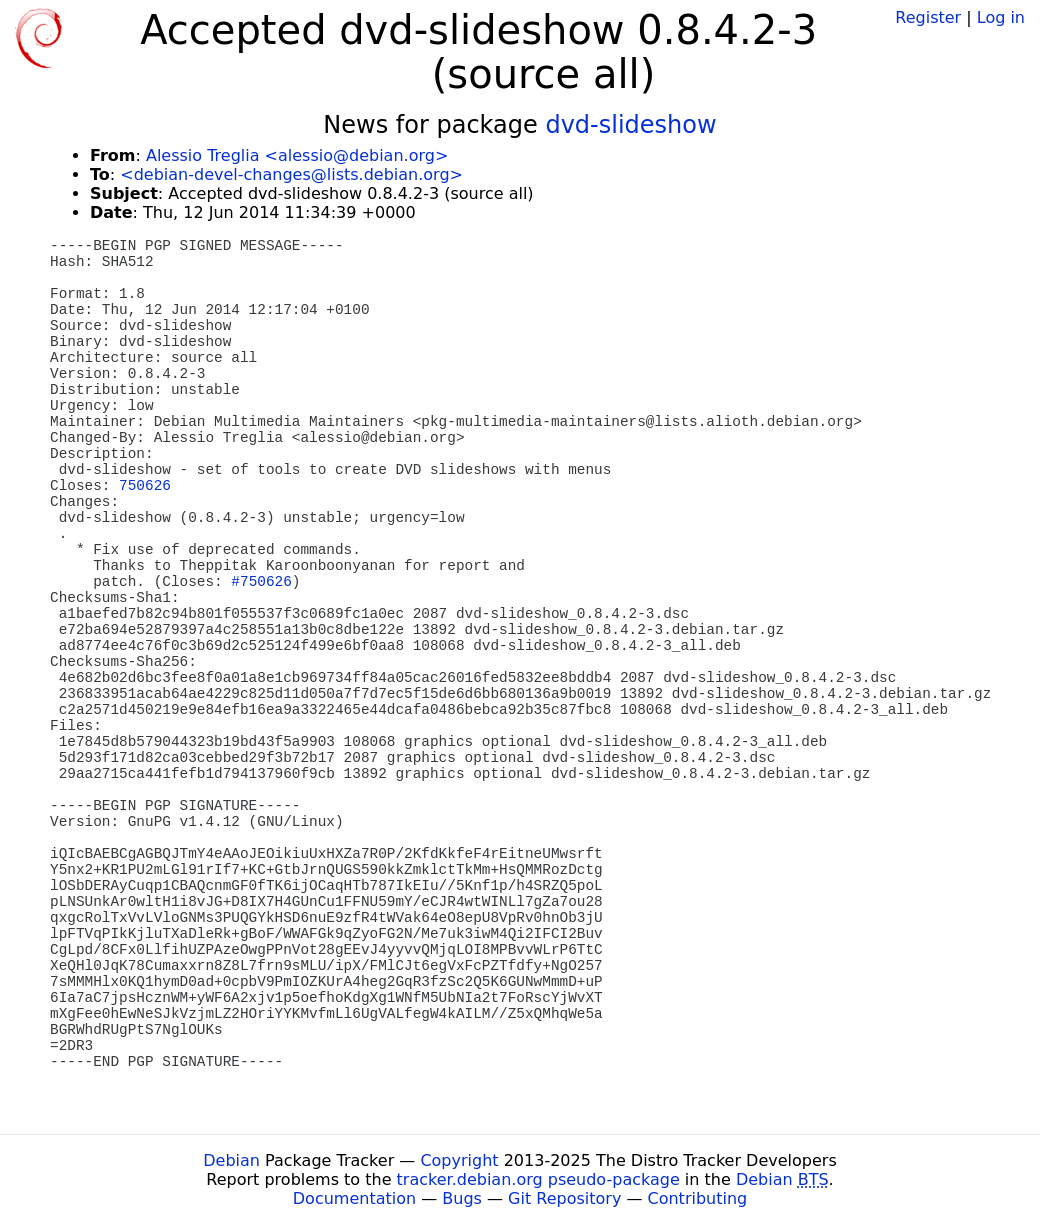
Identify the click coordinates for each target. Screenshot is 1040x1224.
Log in (1001, 17)
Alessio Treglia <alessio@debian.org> (297, 155)
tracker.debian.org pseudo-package (538, 1179)
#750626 (261, 582)
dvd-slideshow (630, 125)
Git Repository (564, 1198)
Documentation (354, 1198)
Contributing (698, 1198)
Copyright (459, 1160)
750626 (145, 486)
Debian (231, 1160)
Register (928, 17)
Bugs (462, 1198)
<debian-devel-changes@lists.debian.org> (291, 174)
